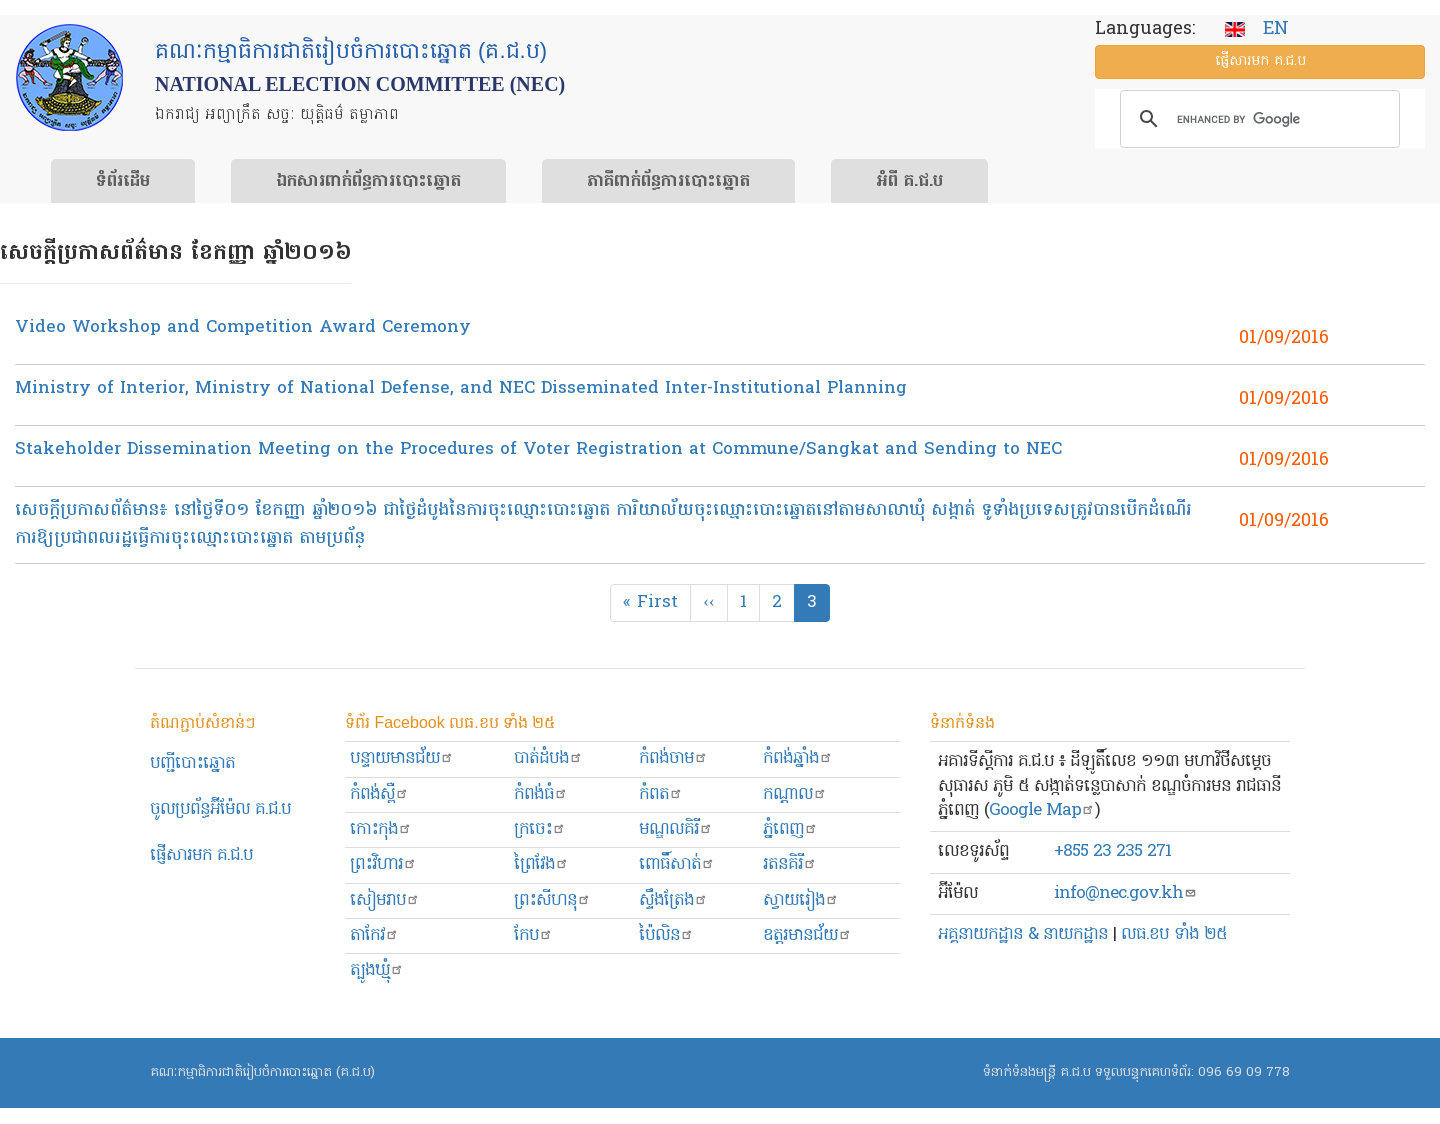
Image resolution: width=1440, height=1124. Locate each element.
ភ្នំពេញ (790, 829)
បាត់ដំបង (548, 758)
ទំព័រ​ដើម (123, 182)
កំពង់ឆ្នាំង (798, 758)
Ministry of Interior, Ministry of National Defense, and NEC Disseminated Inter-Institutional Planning (461, 388)
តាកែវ (374, 935)
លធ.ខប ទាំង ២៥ (1174, 934)
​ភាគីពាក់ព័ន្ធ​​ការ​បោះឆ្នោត (668, 182)
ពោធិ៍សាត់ (677, 864)
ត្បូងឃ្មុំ (377, 970)
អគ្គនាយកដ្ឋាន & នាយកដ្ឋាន (1023, 934)
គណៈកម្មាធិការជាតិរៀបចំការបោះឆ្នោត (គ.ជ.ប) (262, 1072)
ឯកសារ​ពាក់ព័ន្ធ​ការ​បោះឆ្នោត (368, 182)
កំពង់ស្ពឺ (379, 794)
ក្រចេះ (540, 829)
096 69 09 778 (1244, 1072)
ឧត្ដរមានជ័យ (807, 935)
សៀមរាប (385, 900)
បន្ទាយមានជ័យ (402, 758)
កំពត (661, 794)
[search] (1257, 119)
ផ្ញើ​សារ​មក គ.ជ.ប (1260, 61)
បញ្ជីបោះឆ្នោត (192, 763)
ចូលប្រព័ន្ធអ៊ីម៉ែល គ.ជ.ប (220, 809)
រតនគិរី (790, 864)
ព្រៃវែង (541, 864)
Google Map (1042, 810)
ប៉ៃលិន (666, 935)
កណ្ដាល (795, 794)
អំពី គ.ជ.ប (909, 182)
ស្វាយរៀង (801, 900)
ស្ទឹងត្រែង (673, 900)
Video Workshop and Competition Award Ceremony (243, 327)
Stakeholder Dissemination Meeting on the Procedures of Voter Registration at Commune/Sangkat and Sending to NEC (538, 449)
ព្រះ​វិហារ (383, 864)
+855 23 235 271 (1112, 851)
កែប (533, 935)
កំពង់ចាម (673, 758)
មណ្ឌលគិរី (676, 829)
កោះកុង (381, 829)
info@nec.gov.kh (1125, 893)
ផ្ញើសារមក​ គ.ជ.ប (201, 855)
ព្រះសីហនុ (552, 900)
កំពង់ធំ (541, 794)
